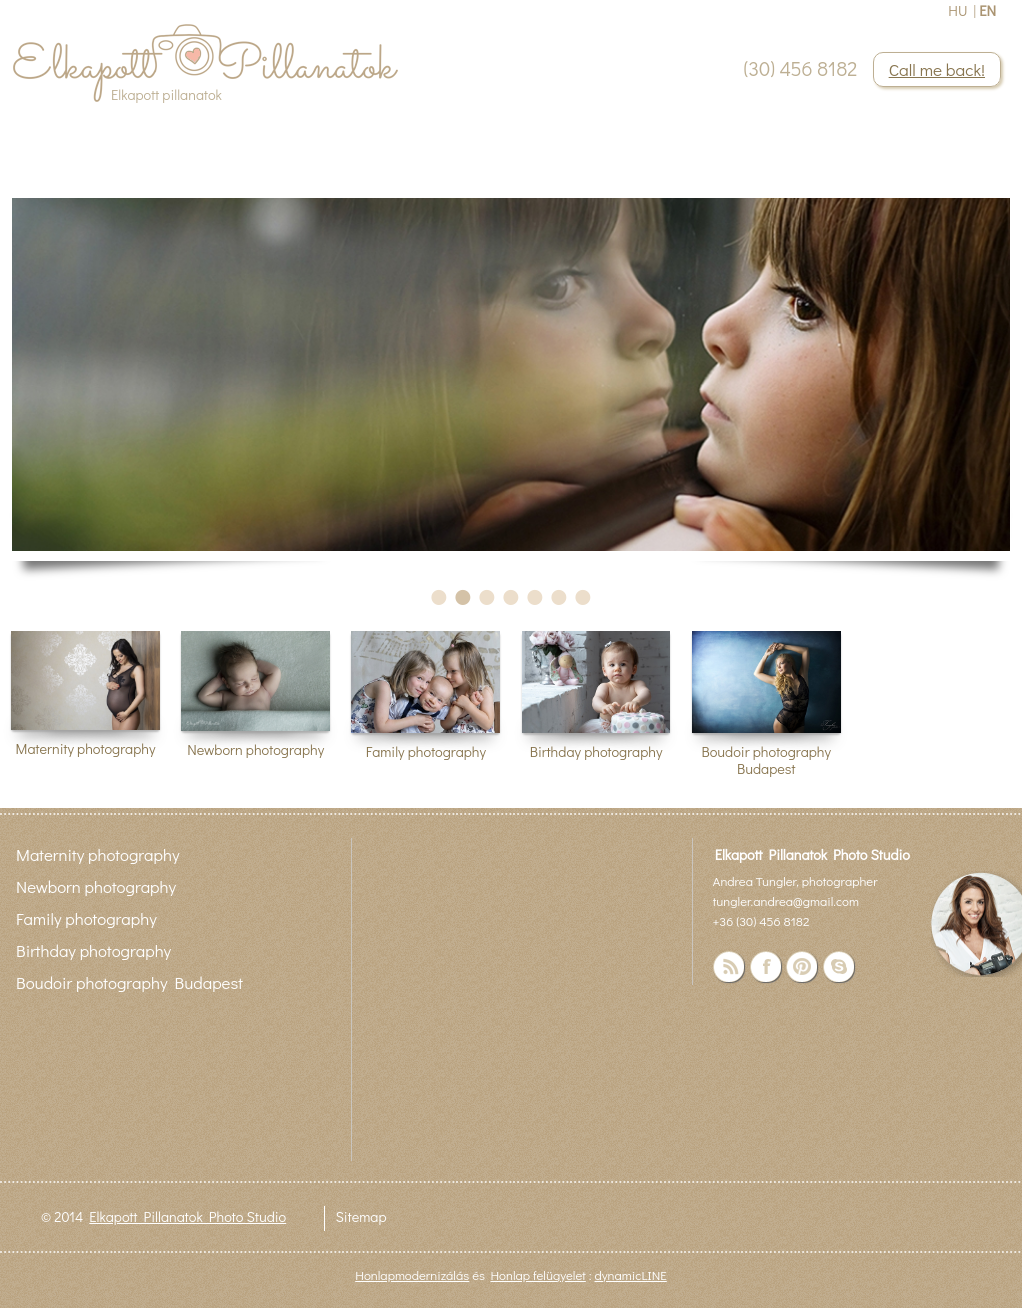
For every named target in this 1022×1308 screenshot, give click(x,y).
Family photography (426, 751)
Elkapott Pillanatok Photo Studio (187, 1216)
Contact (330, 168)
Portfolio (80, 168)
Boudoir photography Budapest (766, 760)
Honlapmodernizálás (412, 1274)
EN (987, 10)
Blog (258, 168)
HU (957, 10)
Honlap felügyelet (537, 1274)
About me (180, 168)
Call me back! (937, 69)
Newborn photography (255, 749)
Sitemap (360, 1216)
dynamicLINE (630, 1274)
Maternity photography (86, 748)
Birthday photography (596, 751)
